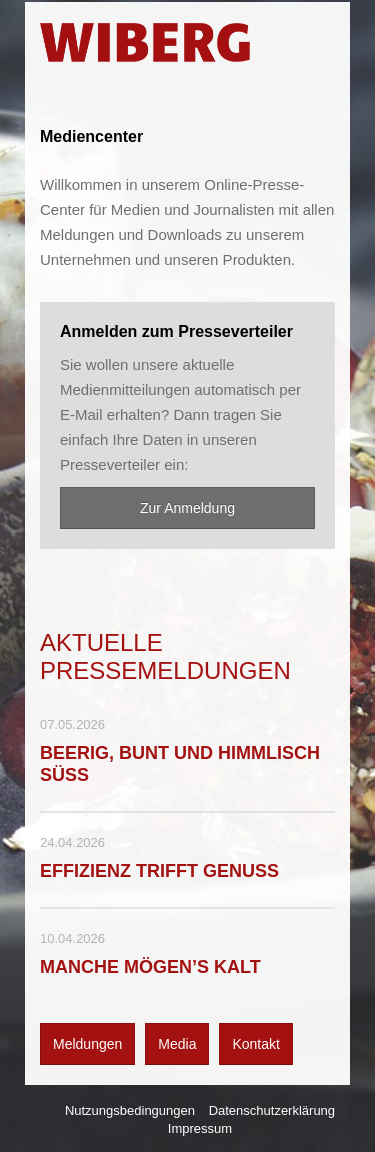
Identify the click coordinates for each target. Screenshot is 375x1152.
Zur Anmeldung (187, 508)
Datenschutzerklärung (272, 1110)
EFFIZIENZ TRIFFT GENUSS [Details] (159, 871)
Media (177, 1044)
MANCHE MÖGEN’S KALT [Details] (150, 967)
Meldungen (87, 1044)
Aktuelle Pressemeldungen (165, 656)
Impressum (200, 1128)
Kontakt (255, 1044)
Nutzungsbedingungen (130, 1110)
